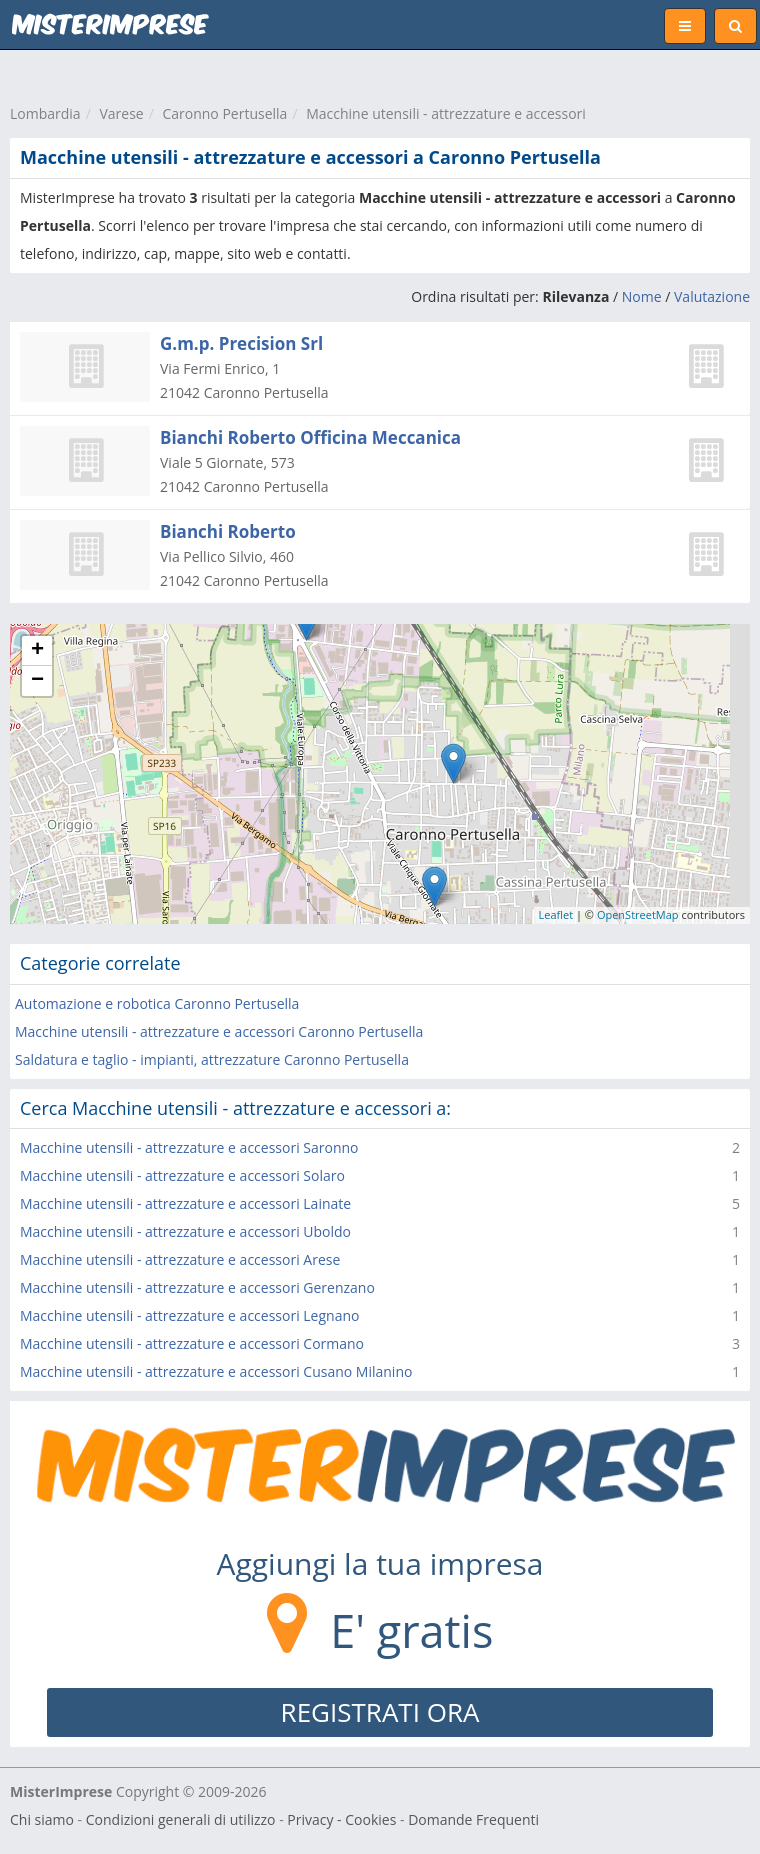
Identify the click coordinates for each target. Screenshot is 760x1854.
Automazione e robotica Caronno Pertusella (157, 1003)
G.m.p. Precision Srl (241, 343)
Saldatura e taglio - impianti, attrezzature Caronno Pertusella (212, 1059)
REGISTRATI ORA (380, 1712)
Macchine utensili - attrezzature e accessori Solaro (182, 1175)
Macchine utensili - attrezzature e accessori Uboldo (185, 1231)
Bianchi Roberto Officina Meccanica (310, 437)
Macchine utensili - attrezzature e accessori (446, 113)
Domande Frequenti (473, 1819)
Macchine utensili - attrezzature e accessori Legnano (189, 1315)
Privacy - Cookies (341, 1819)
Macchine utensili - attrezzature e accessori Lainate (185, 1203)
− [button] (37, 681)
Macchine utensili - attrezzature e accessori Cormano (192, 1343)
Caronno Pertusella (224, 113)
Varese (121, 113)
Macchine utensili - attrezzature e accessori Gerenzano (197, 1287)
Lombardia (45, 113)
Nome (642, 296)
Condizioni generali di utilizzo (181, 1819)
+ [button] (37, 651)
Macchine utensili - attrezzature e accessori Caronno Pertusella (219, 1031)
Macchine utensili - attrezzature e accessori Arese (180, 1259)
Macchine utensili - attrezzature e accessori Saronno (189, 1147)
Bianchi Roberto (228, 531)
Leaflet (556, 914)
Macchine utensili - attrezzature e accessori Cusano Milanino (216, 1371)
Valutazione (712, 296)
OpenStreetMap (638, 914)
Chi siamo (42, 1819)
